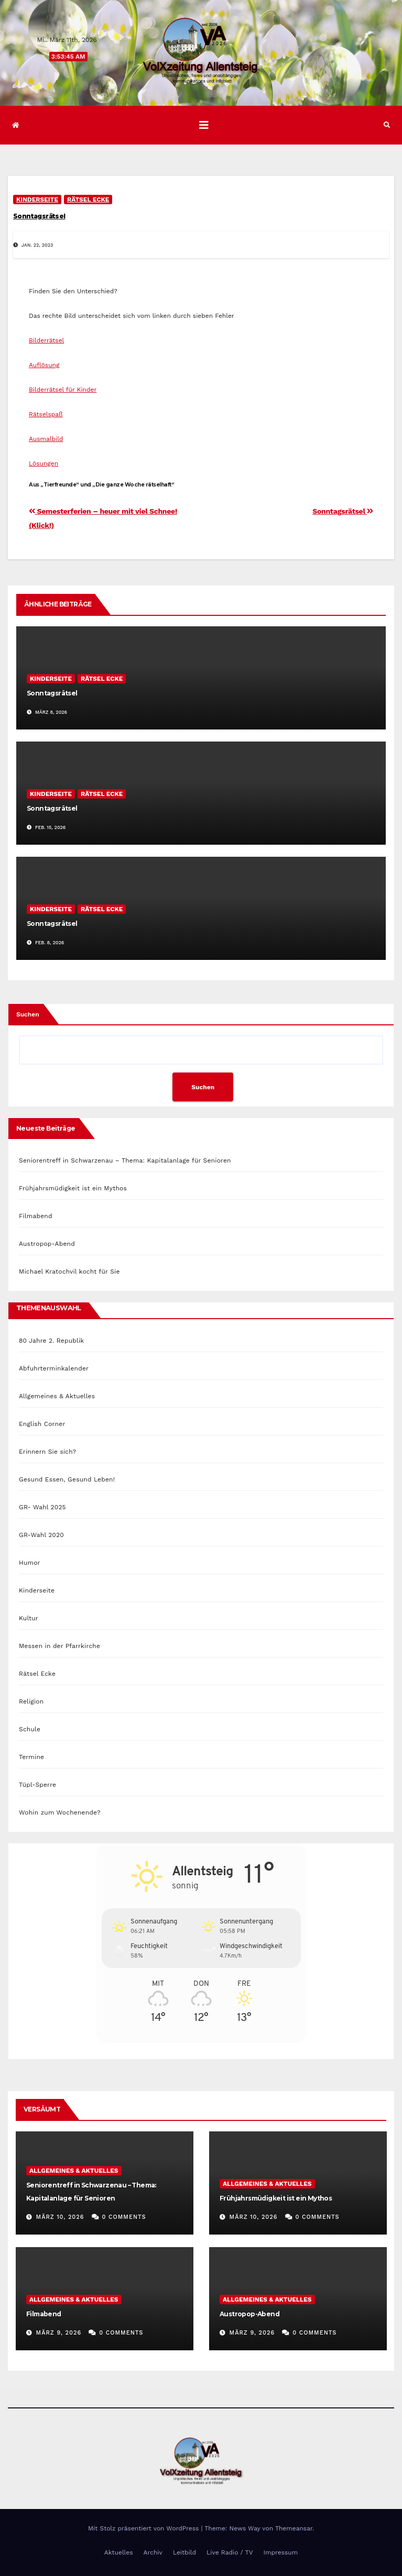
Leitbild (184, 2552)
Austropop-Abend (47, 1243)
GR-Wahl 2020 (41, 1535)
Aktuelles (118, 2552)
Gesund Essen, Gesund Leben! (67, 1479)
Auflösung (44, 365)
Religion (31, 1701)
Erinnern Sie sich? (47, 1451)
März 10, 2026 (60, 2217)
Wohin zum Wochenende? (60, 1812)
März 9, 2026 (59, 2332)
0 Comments (124, 2217)
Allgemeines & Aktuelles (57, 1396)
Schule (29, 1729)
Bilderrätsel (46, 340)
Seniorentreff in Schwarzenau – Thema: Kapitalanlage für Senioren (125, 1160)
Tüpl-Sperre (37, 1784)
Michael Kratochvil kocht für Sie (69, 1271)
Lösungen (43, 463)
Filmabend (35, 1216)
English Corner (42, 1424)
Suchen (27, 1014)
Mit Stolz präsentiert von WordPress (144, 2528)
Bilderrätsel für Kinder (62, 389)
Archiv (153, 2552)
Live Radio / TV (230, 2552)
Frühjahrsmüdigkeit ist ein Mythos (73, 1188)
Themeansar (293, 2528)
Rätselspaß (46, 414)
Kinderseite (37, 199)
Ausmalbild (46, 439)
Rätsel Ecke (88, 199)
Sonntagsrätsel (39, 216)
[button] (387, 125)
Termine (31, 1757)
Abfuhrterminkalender (54, 1368)
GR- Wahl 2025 (42, 1507)
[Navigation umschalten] (203, 125)
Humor (29, 1562)
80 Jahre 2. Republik (51, 1340)
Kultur (28, 1618)
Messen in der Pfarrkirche (59, 1646)
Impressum (281, 2552)
